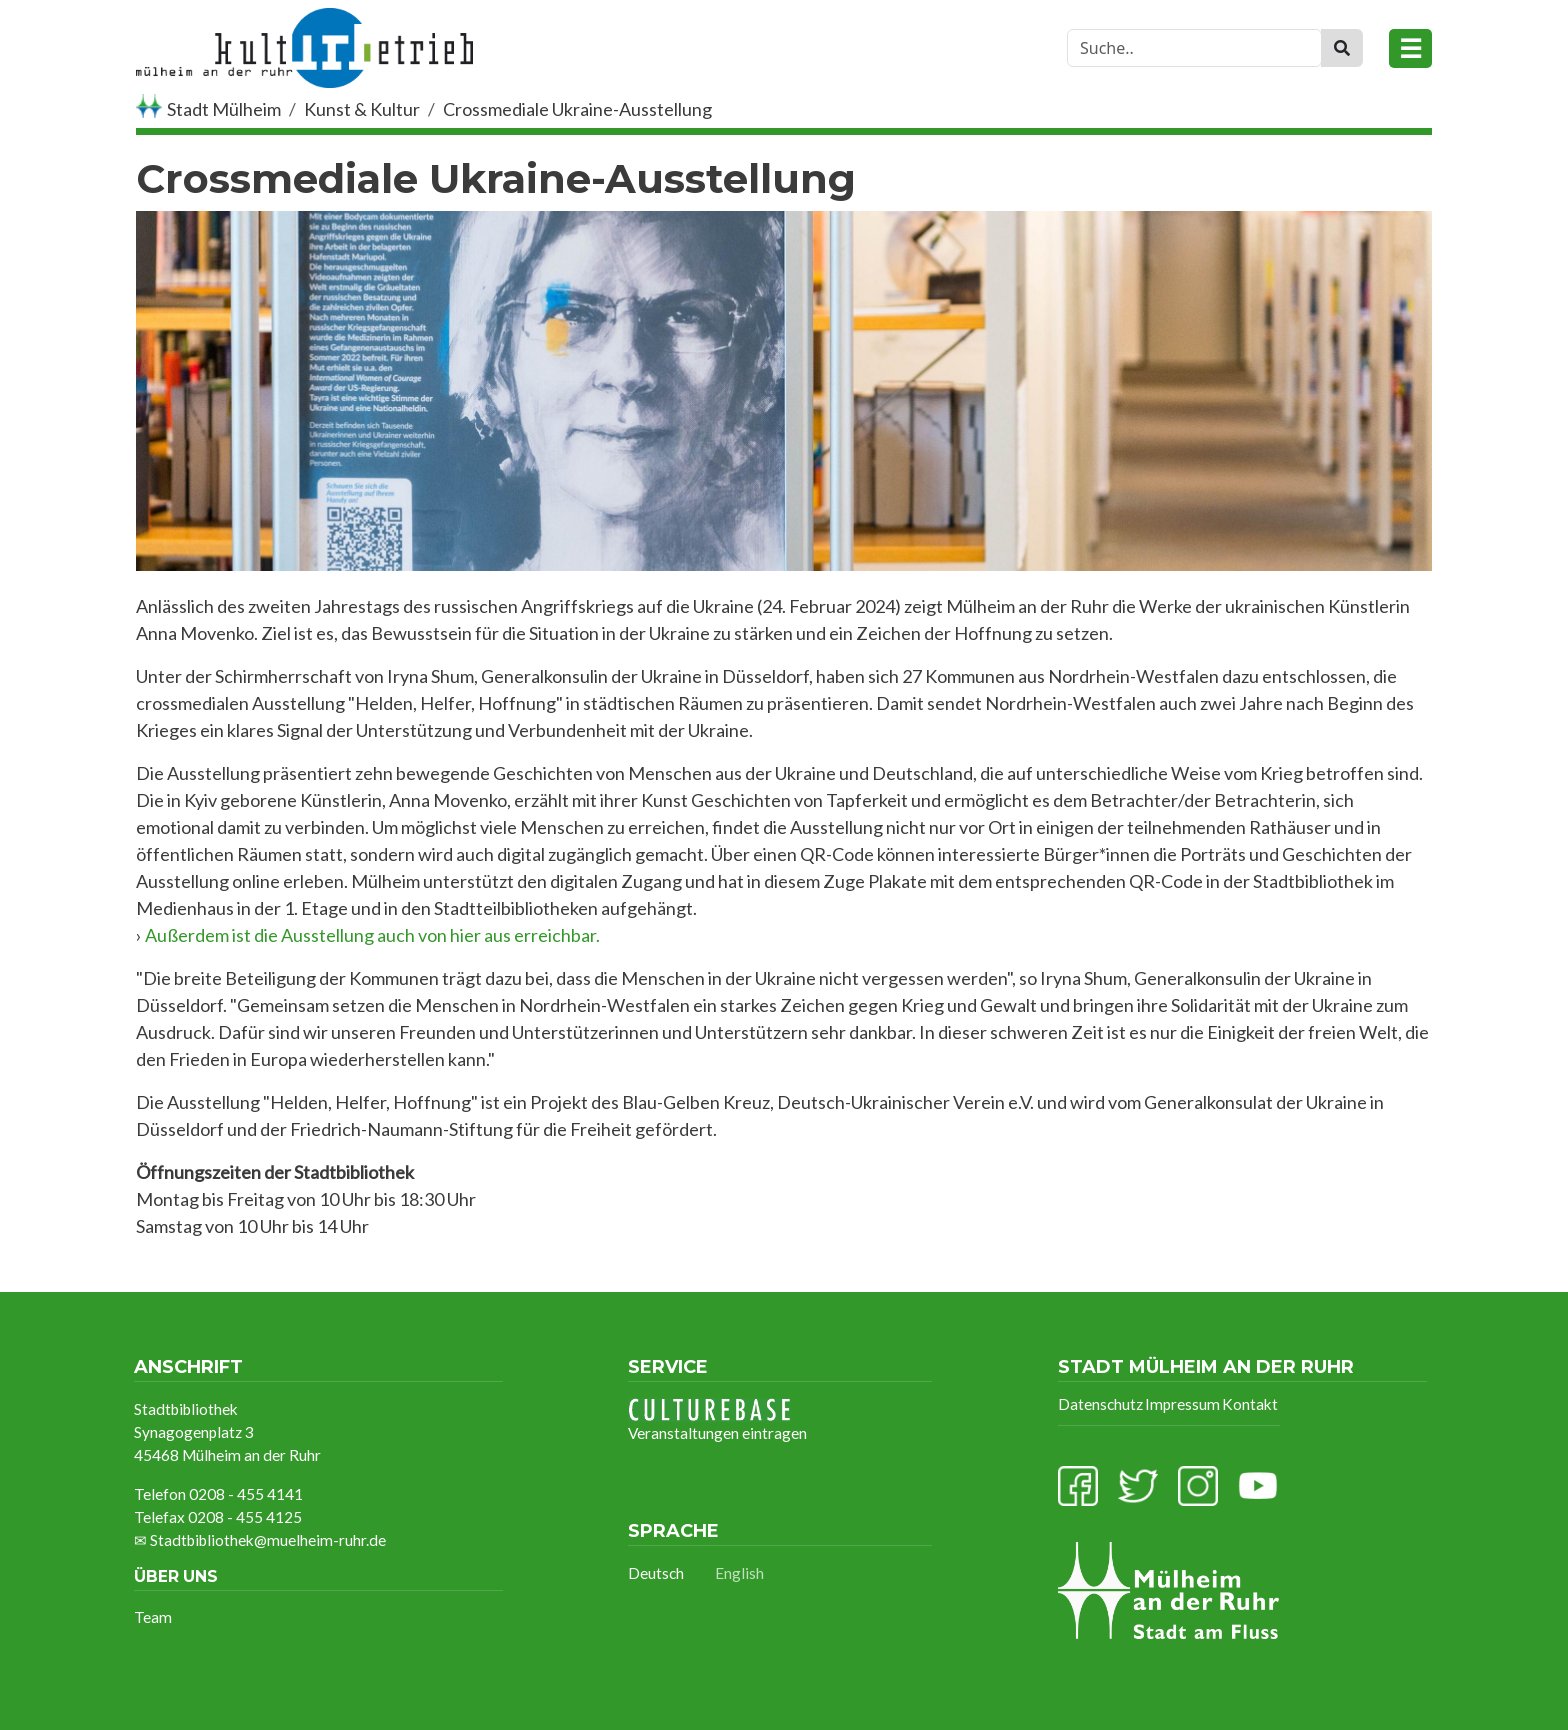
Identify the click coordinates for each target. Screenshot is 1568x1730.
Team (153, 1617)
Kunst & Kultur (362, 109)
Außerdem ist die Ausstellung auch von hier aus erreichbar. (372, 935)
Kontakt (1250, 1404)
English (739, 1573)
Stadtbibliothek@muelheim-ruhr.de (268, 1540)
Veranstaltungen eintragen (717, 1420)
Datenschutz (1100, 1404)
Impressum (1182, 1404)
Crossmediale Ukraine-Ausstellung (577, 109)
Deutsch (656, 1573)
